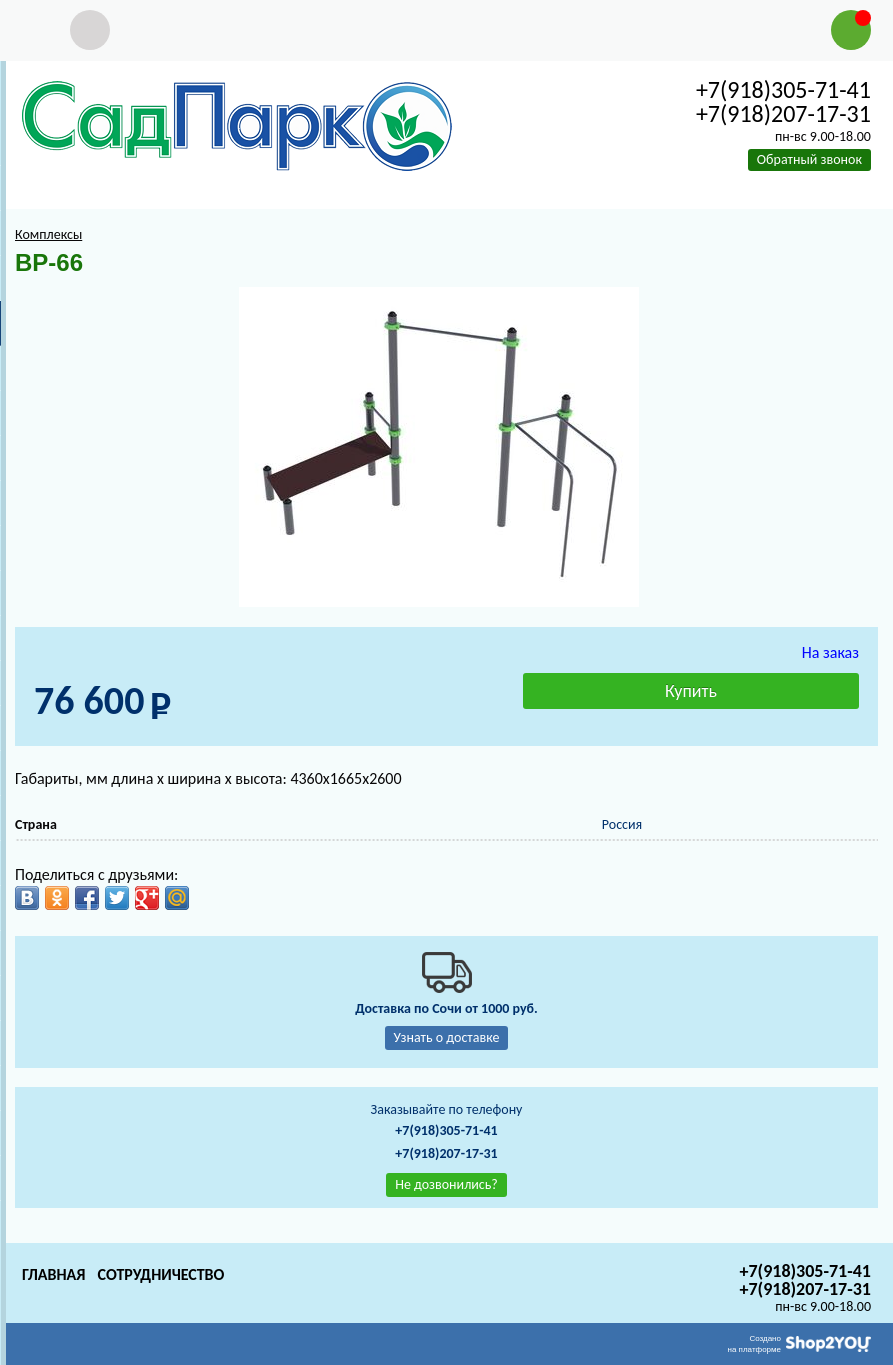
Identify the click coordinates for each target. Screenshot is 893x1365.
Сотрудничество (160, 1274)
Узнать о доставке (447, 1037)
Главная (53, 1274)
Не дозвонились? (446, 1184)
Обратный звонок (809, 159)
